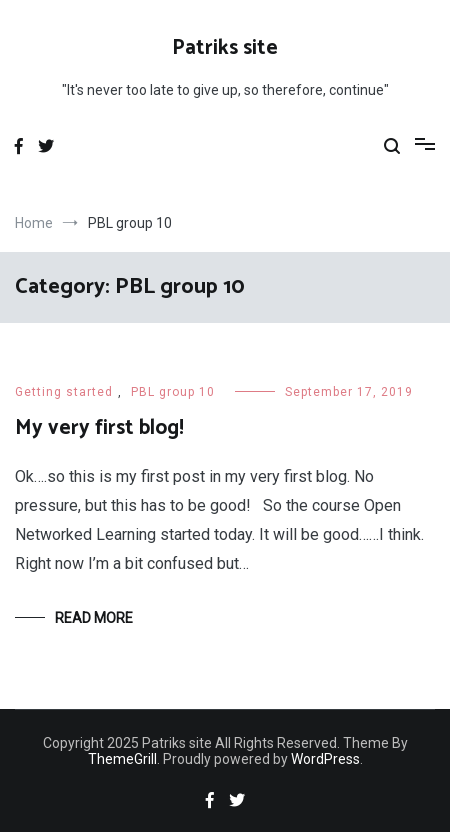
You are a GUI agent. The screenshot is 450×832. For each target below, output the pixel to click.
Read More (94, 618)
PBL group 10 (173, 392)
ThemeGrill (122, 759)
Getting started (64, 392)
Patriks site (225, 48)
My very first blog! (99, 428)
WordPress (325, 759)
